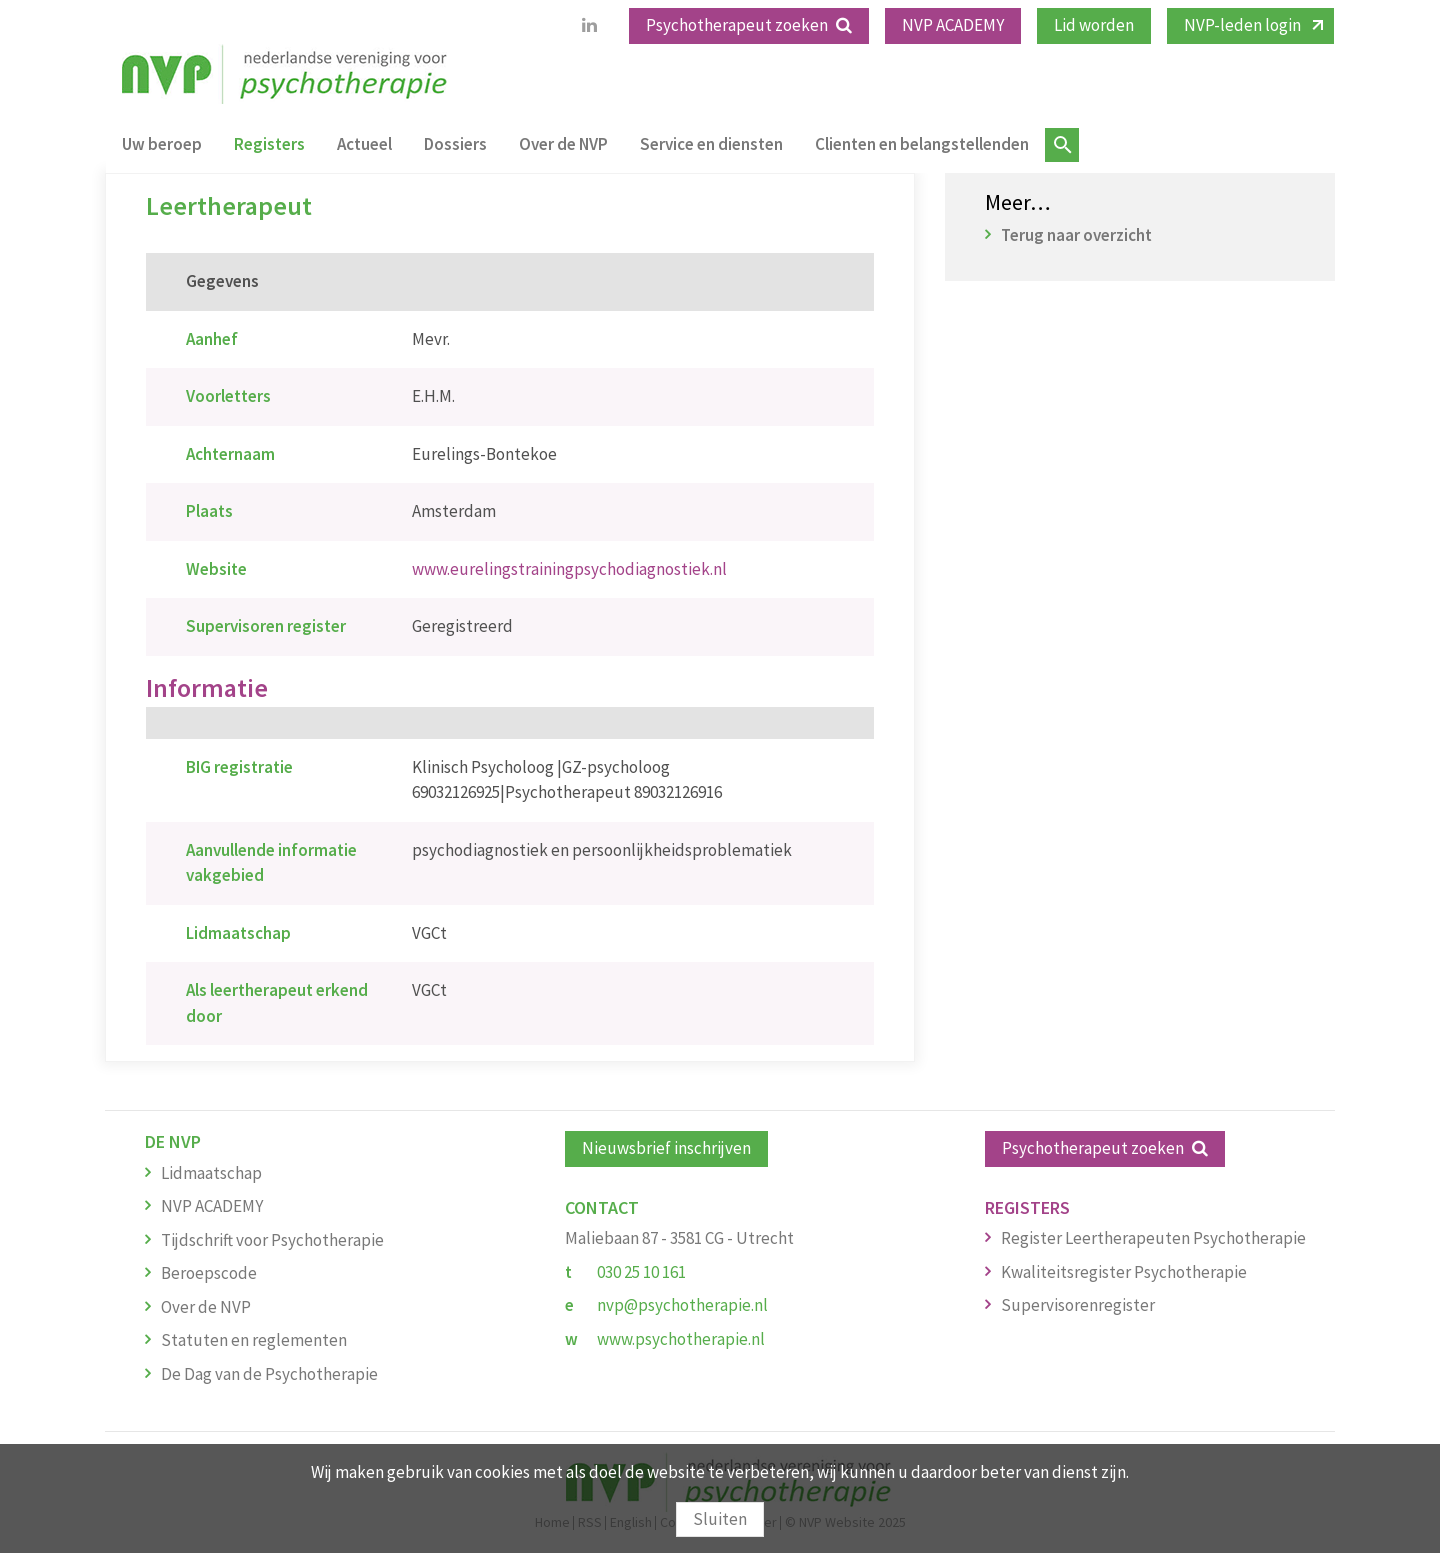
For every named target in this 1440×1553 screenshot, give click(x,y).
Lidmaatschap (211, 1173)
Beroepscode (209, 1273)
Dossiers (455, 144)
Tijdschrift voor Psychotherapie (272, 1240)
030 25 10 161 (641, 1272)
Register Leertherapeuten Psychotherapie (1153, 1238)
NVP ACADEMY (953, 25)
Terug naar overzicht (1076, 235)
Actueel (364, 144)
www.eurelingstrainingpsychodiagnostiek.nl (569, 569)
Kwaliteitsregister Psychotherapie (1124, 1272)
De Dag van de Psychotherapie (269, 1374)
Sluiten (720, 1519)
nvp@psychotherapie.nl (682, 1305)
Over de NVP (563, 144)
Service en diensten (711, 144)
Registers (269, 144)
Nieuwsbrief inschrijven (666, 1148)
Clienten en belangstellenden (922, 144)
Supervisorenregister (1078, 1305)
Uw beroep (162, 144)
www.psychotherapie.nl (681, 1339)
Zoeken (1062, 145)
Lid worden (1094, 25)
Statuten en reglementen (254, 1340)
